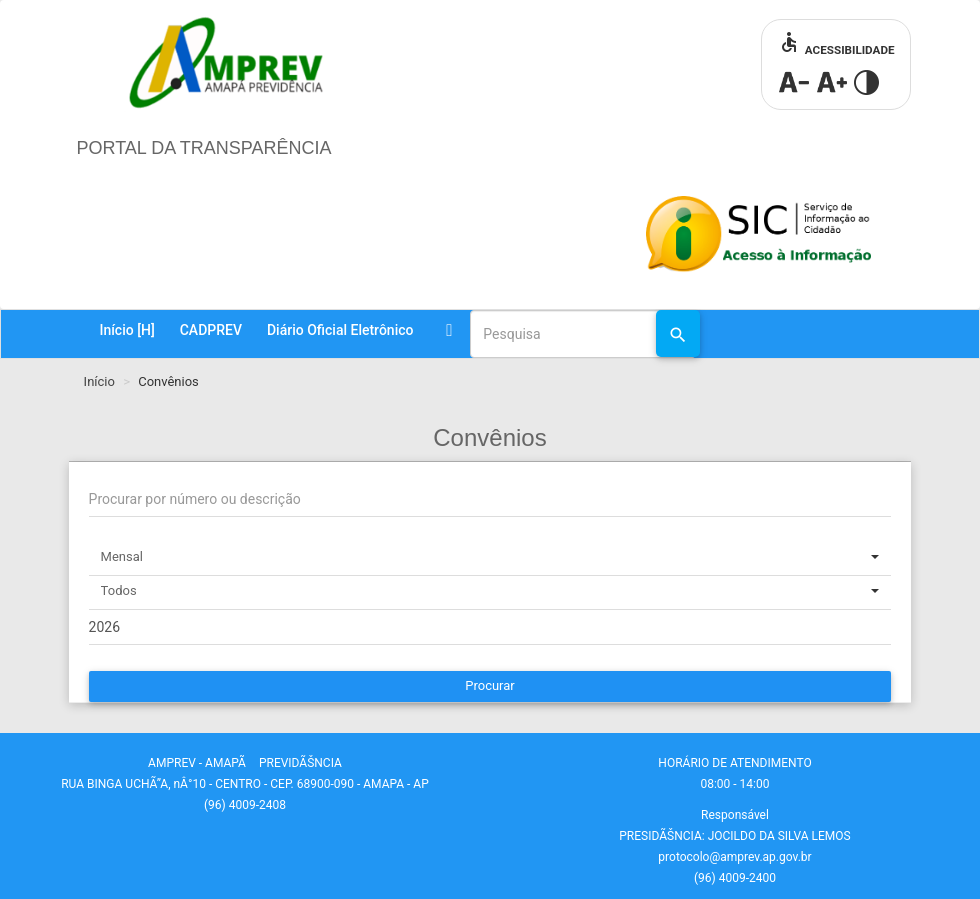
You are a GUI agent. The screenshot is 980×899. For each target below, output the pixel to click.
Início (126, 330)
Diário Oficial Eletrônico (340, 330)
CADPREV (211, 330)
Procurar (490, 685)
